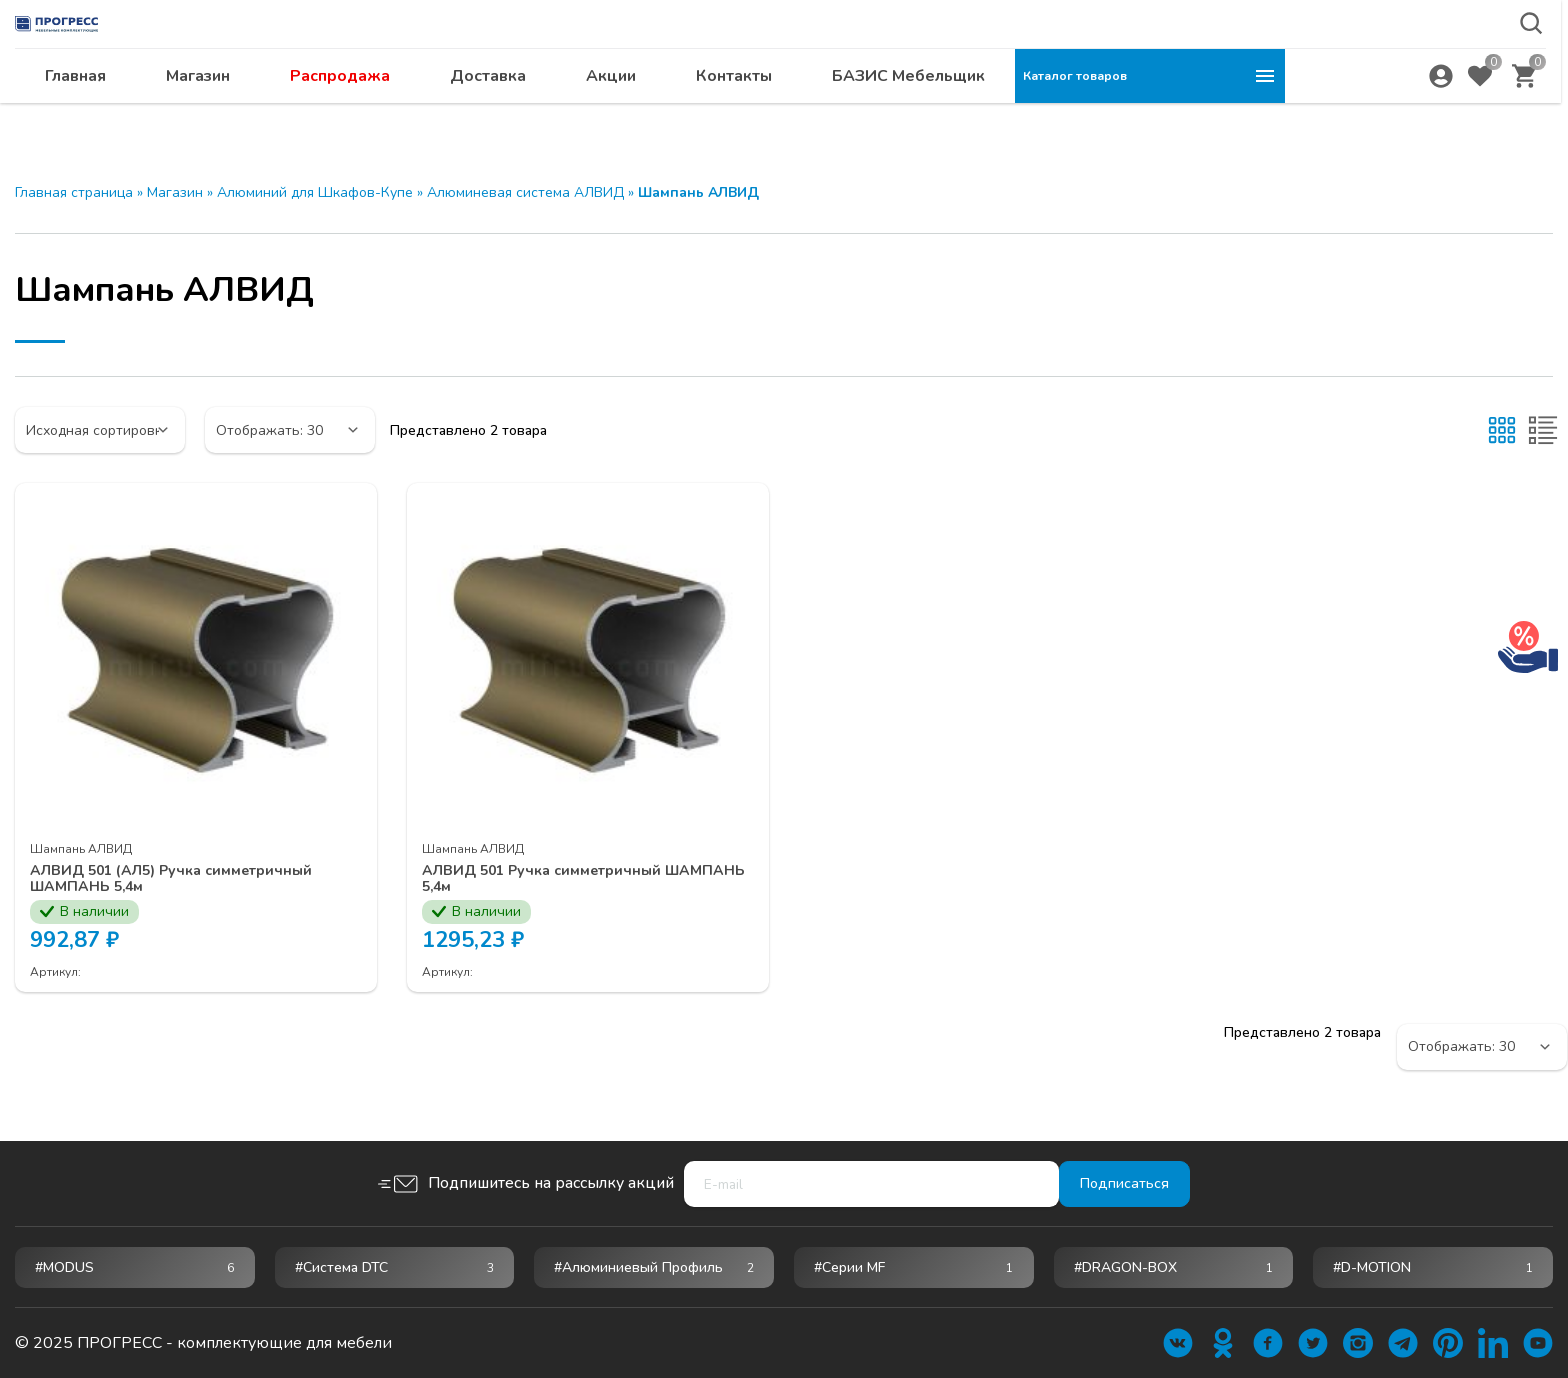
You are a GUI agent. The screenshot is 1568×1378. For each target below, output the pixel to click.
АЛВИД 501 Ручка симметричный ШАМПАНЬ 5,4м (554, 880)
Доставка (758, 115)
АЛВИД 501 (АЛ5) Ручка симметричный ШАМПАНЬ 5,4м (187, 880)
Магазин (468, 115)
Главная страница (74, 192)
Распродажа (610, 115)
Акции (881, 115)
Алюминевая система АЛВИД (525, 192)
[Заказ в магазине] (100, 430)
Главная (345, 115)
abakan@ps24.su (1419, 66)
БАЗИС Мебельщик (1178, 115)
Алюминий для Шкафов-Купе (315, 192)
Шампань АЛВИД (81, 849)
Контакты (1004, 115)
